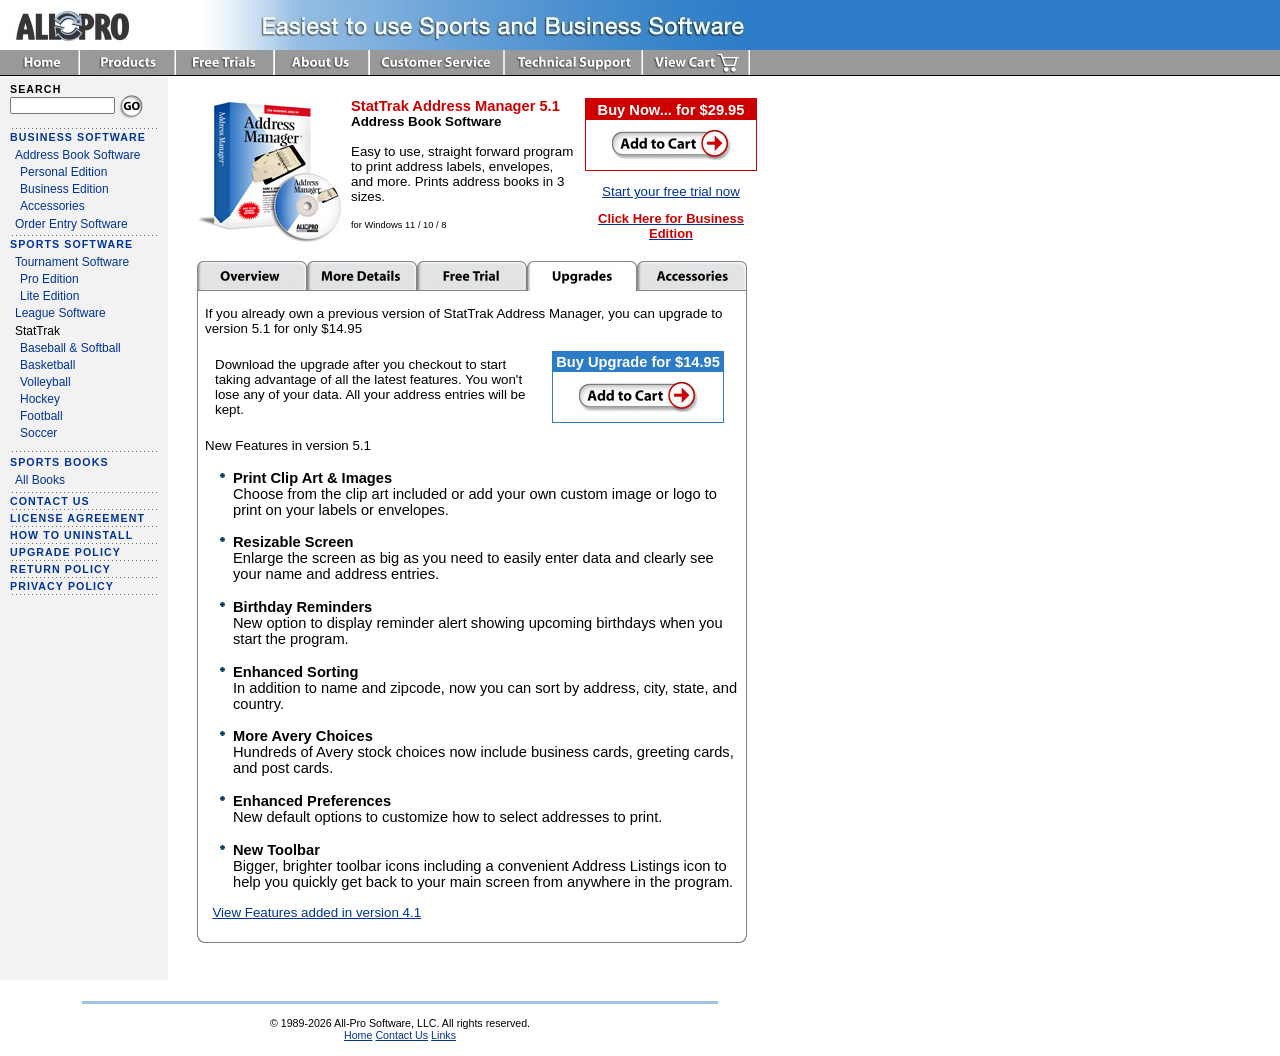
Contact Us (401, 1035)
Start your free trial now (671, 191)
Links (443, 1035)
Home (358, 1035)
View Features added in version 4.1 (316, 912)
